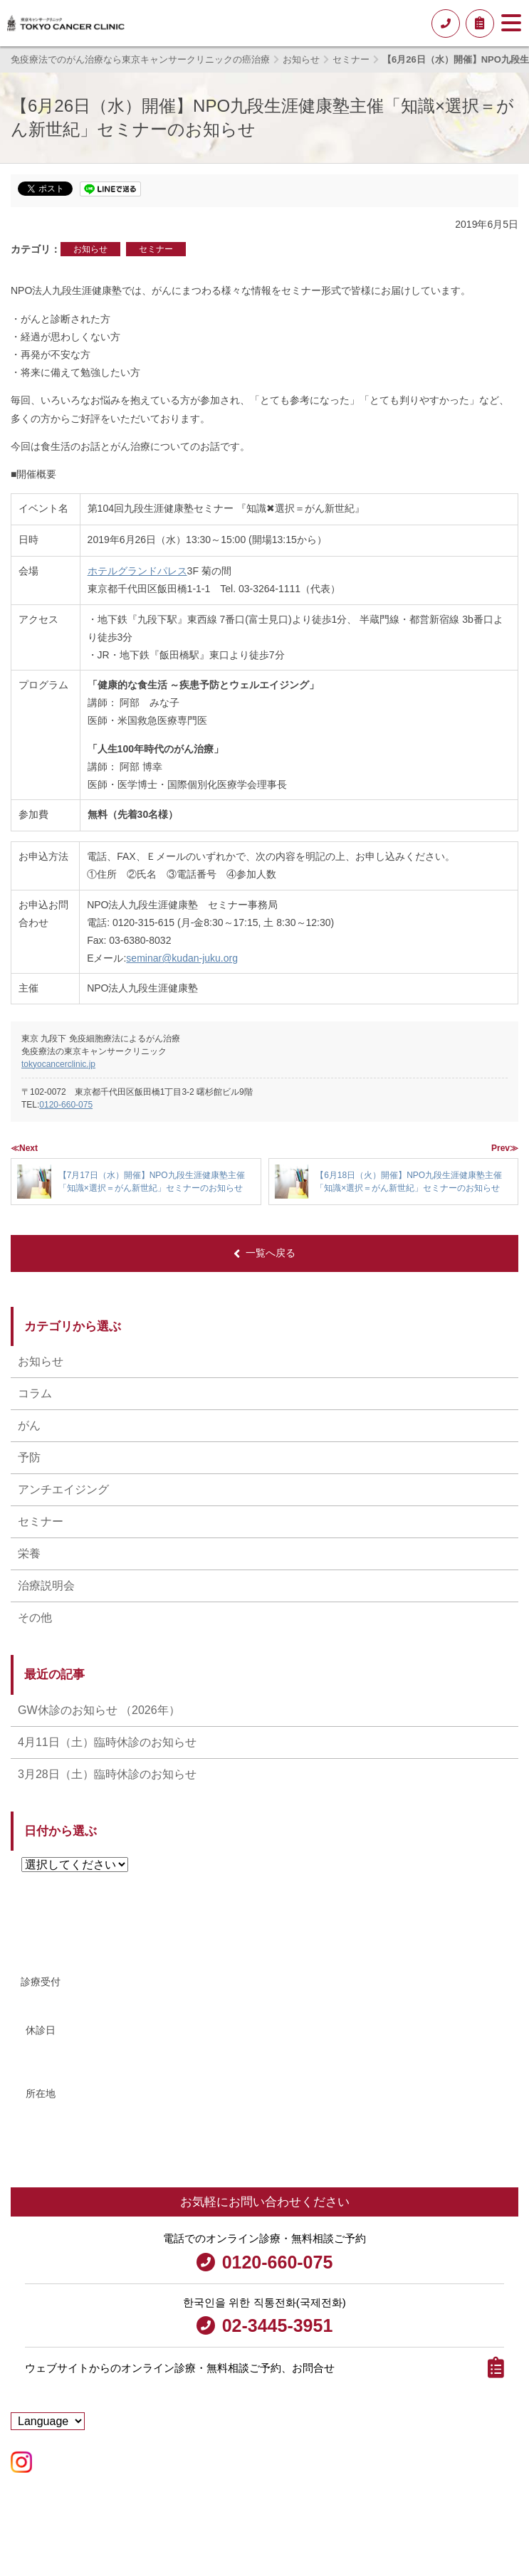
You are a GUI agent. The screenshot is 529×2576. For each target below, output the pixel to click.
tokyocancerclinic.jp (58, 1064)
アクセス (47, 2151)
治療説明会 (46, 1585)
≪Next (24, 1148)
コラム (35, 1393)
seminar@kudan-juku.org (182, 958)
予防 (29, 1457)
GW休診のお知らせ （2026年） (99, 1710)
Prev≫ (504, 1148)
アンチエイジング (63, 1489)
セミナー (156, 249)
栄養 (29, 1553)
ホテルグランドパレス (137, 571)
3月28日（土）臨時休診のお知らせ (107, 1774)
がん (29, 1425)
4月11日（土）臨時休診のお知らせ (107, 1742)
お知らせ (90, 249)
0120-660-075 (66, 1105)
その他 (35, 1618)
